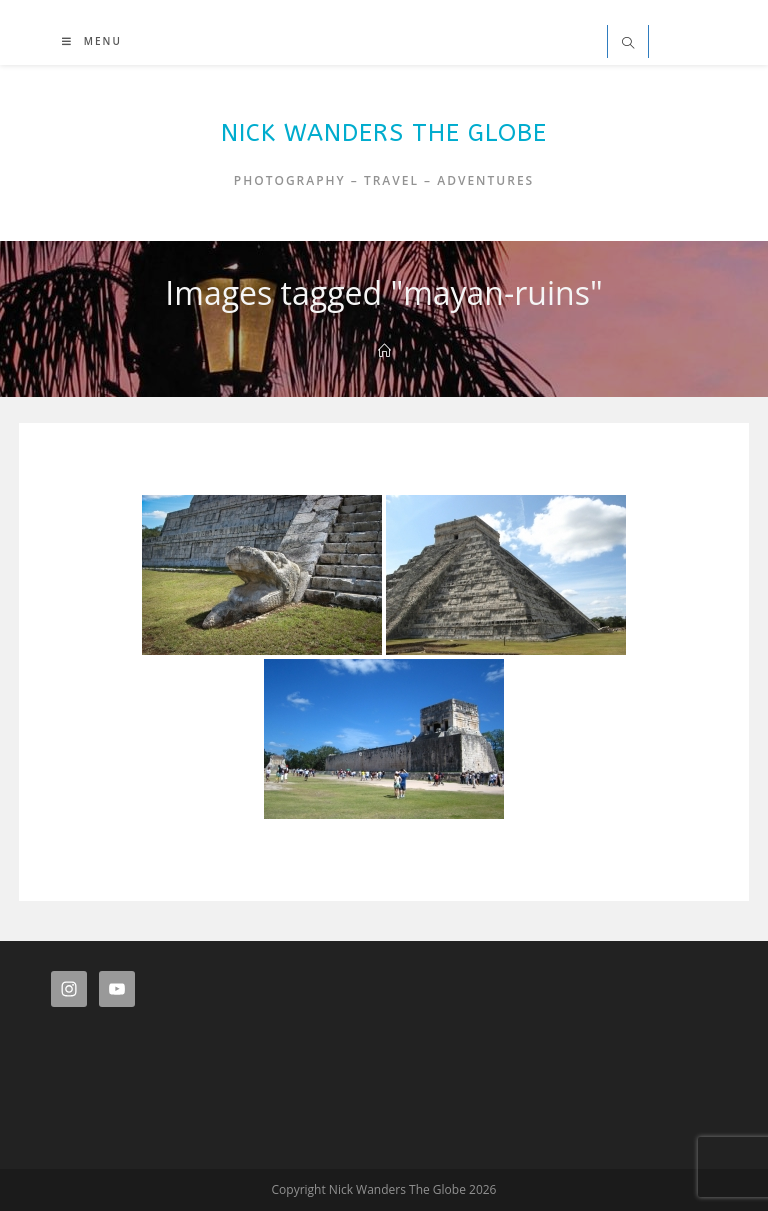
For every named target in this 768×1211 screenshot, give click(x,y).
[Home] (384, 351)
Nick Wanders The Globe (384, 133)
